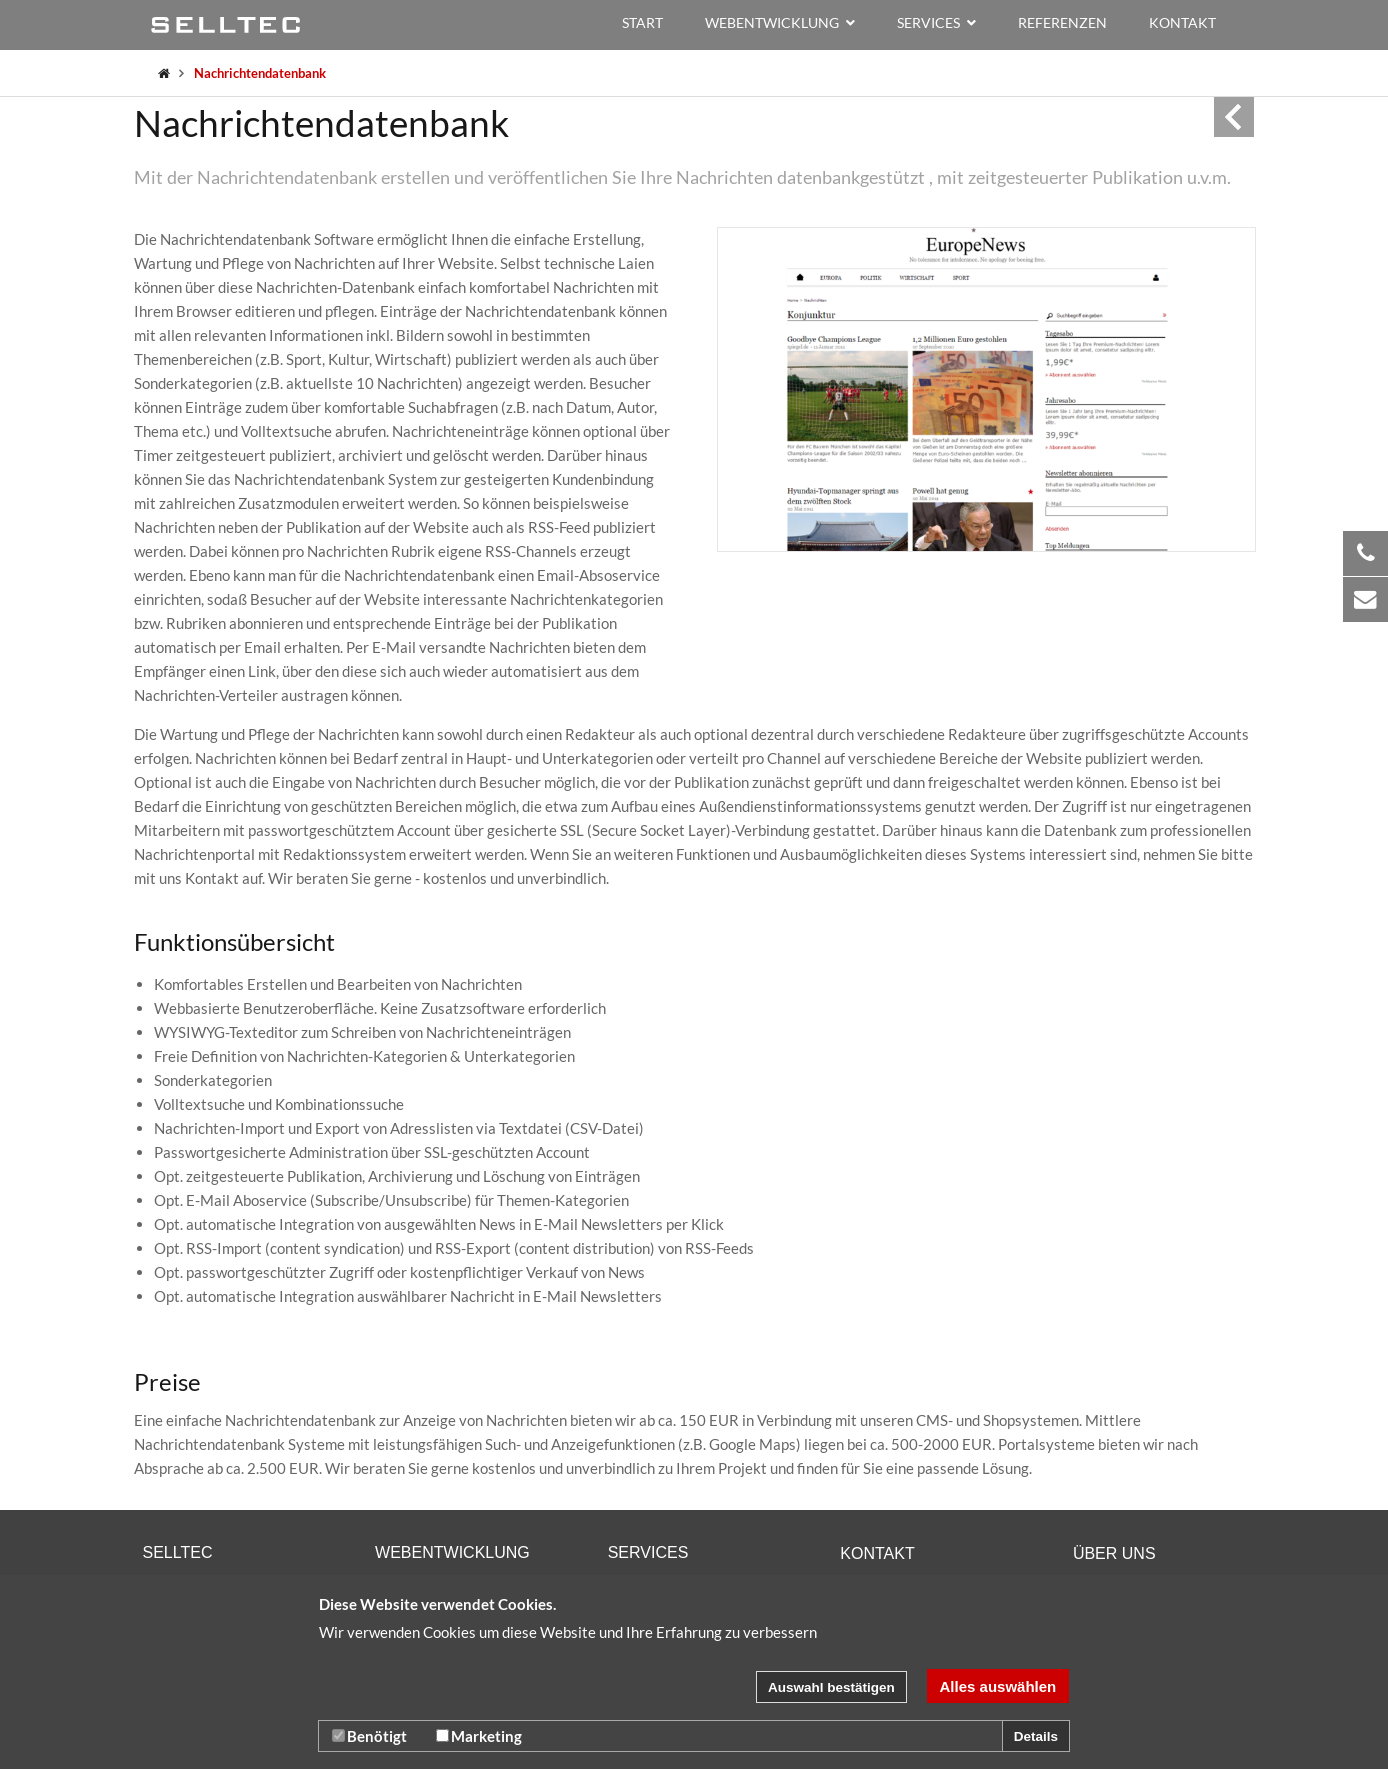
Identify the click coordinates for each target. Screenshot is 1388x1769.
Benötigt (369, 1736)
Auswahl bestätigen (831, 1687)
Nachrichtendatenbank (260, 73)
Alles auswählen (998, 1686)
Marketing (479, 1736)
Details (1036, 1736)
